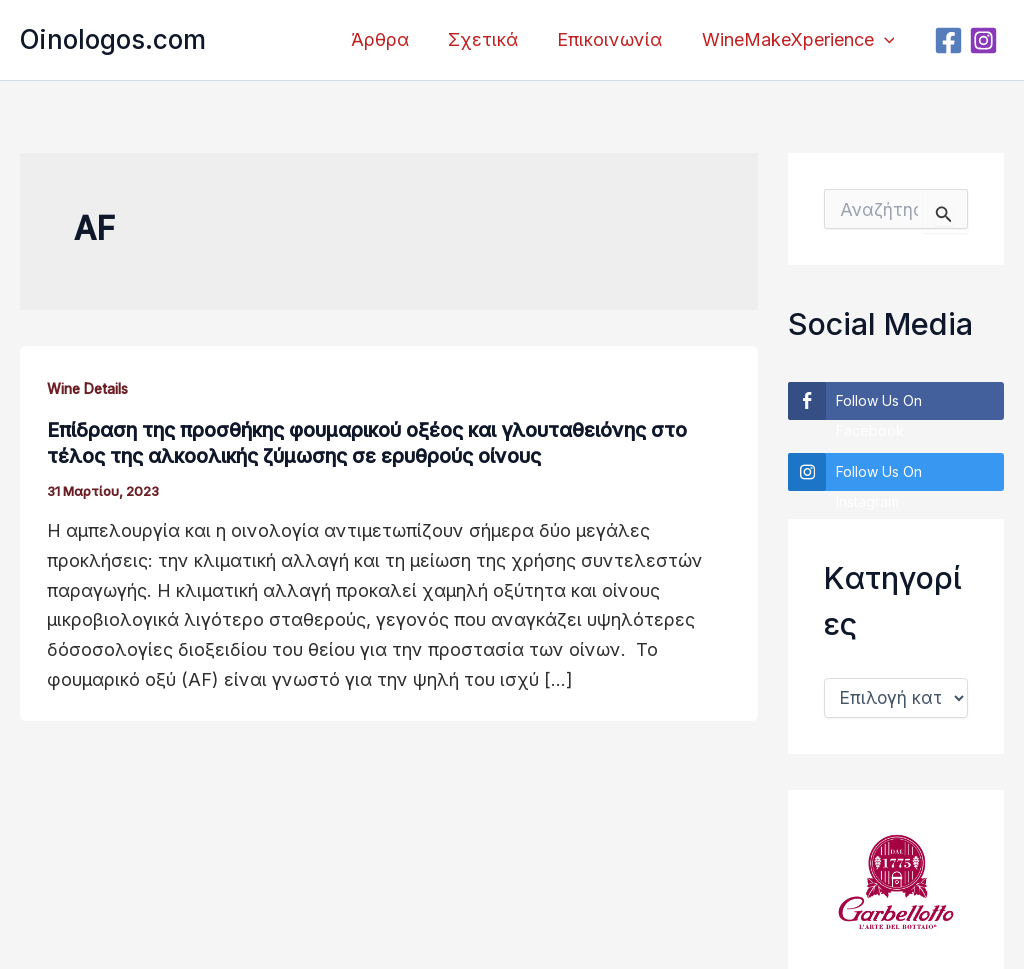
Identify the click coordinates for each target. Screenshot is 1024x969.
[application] (885, 40)
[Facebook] (951, 40)
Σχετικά (491, 39)
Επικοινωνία (614, 39)
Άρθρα (391, 39)
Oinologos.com (113, 39)
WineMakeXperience (799, 40)
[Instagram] (986, 40)
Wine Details (91, 388)
